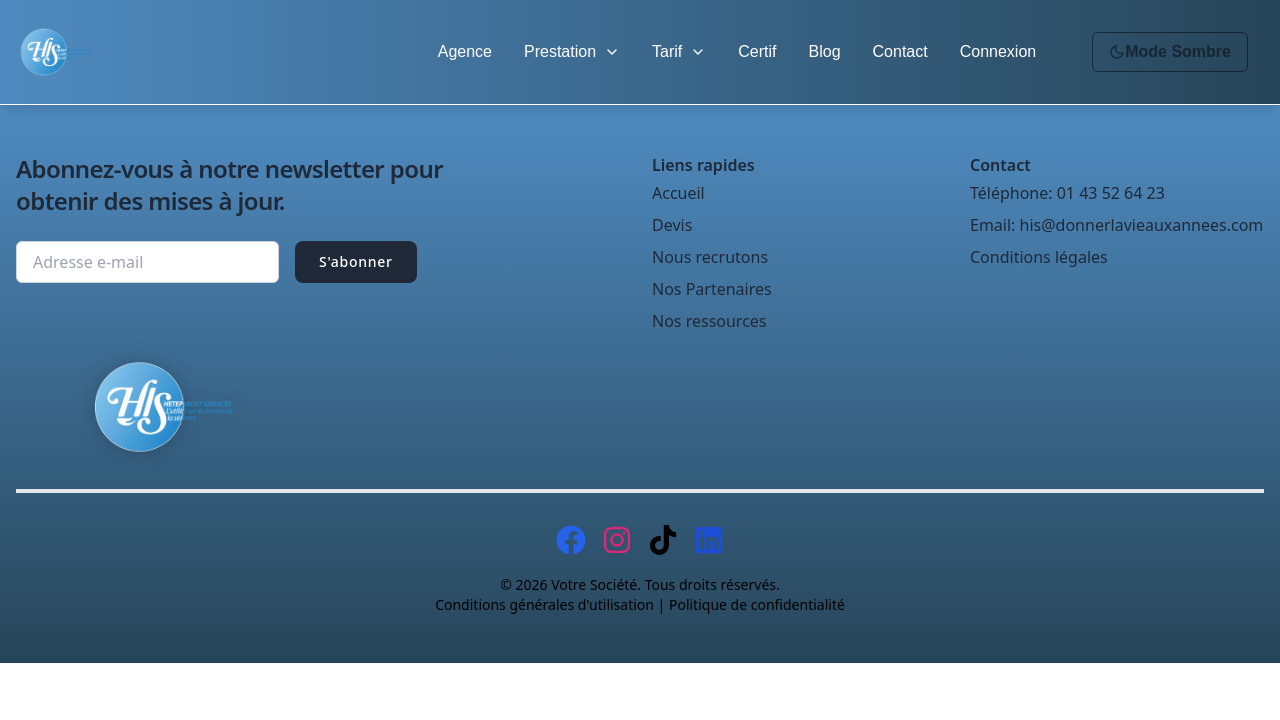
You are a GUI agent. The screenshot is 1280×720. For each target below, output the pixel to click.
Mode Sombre (1170, 51)
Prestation (572, 51)
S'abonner (356, 261)
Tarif (679, 51)
